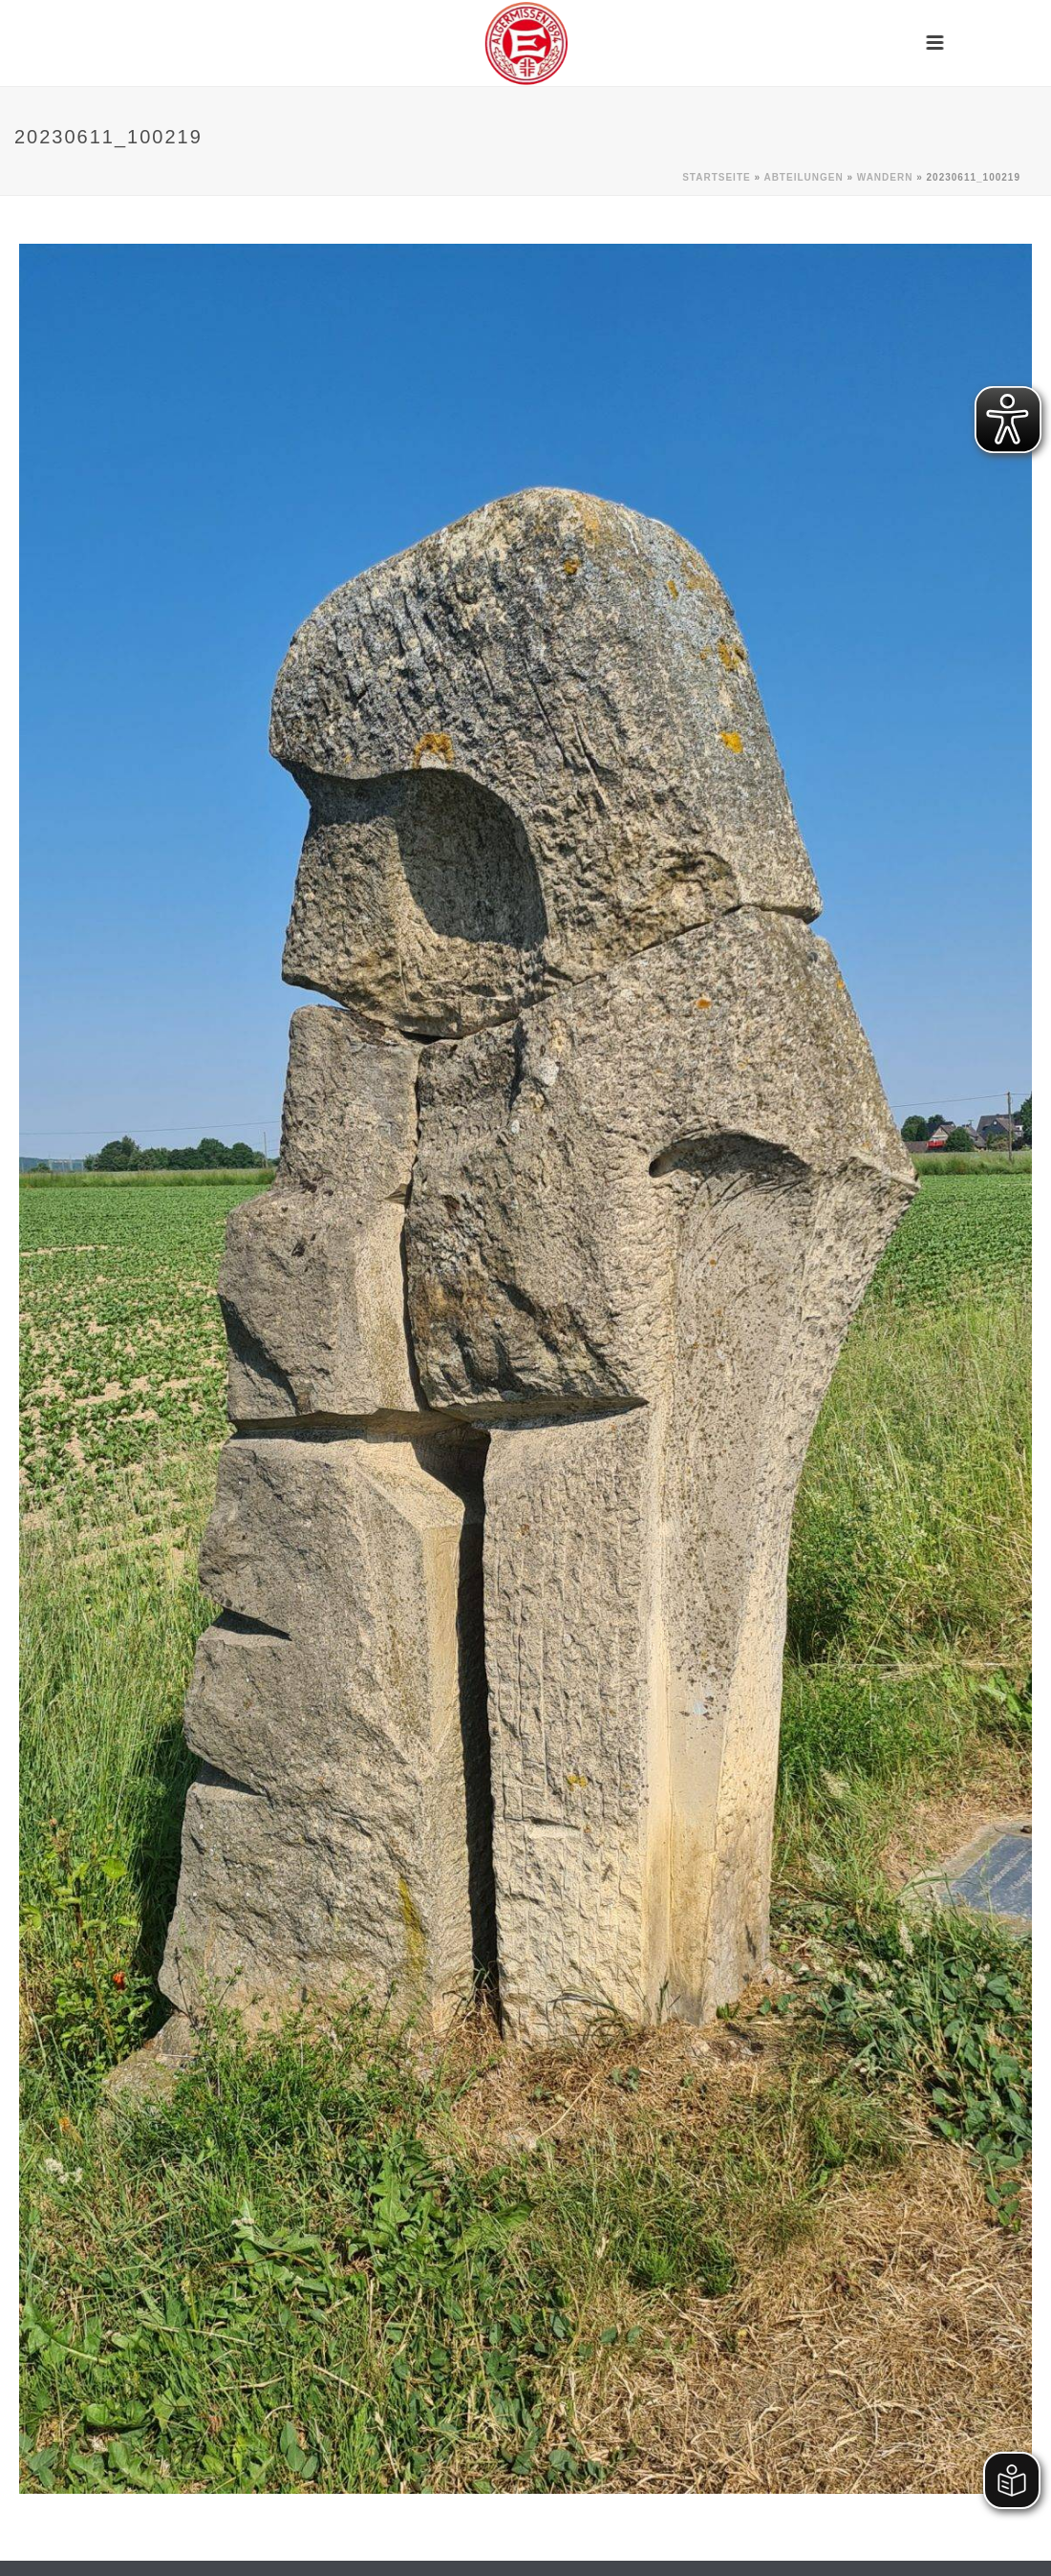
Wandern (885, 177)
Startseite (716, 177)
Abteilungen (803, 177)
